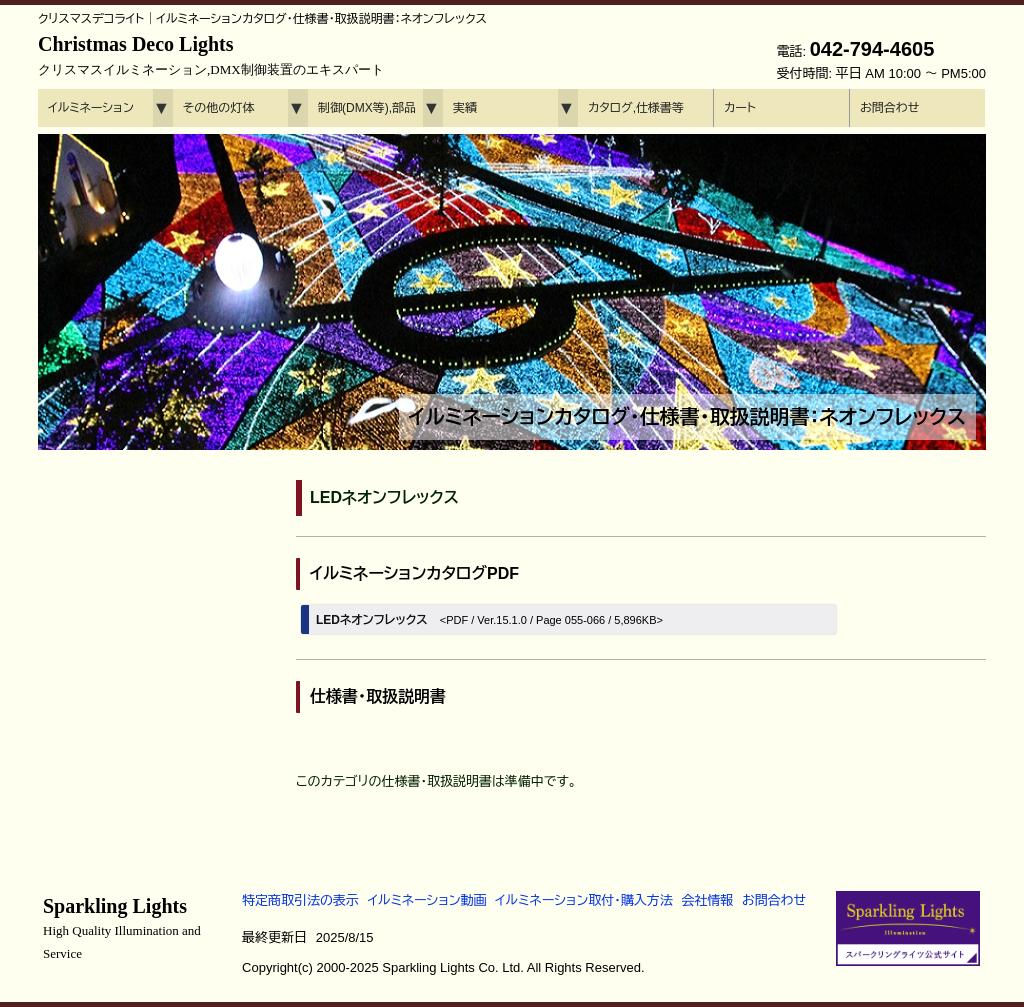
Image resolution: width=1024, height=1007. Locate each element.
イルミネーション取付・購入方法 (583, 900)
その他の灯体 (218, 108)
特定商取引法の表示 (300, 900)
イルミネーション (91, 108)
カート (740, 108)
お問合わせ (889, 108)
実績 (465, 108)
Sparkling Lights (122, 928)
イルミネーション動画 (427, 900)
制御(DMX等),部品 (367, 108)
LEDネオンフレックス (489, 620)
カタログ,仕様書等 (636, 108)
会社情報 (707, 900)
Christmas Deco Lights (211, 55)
